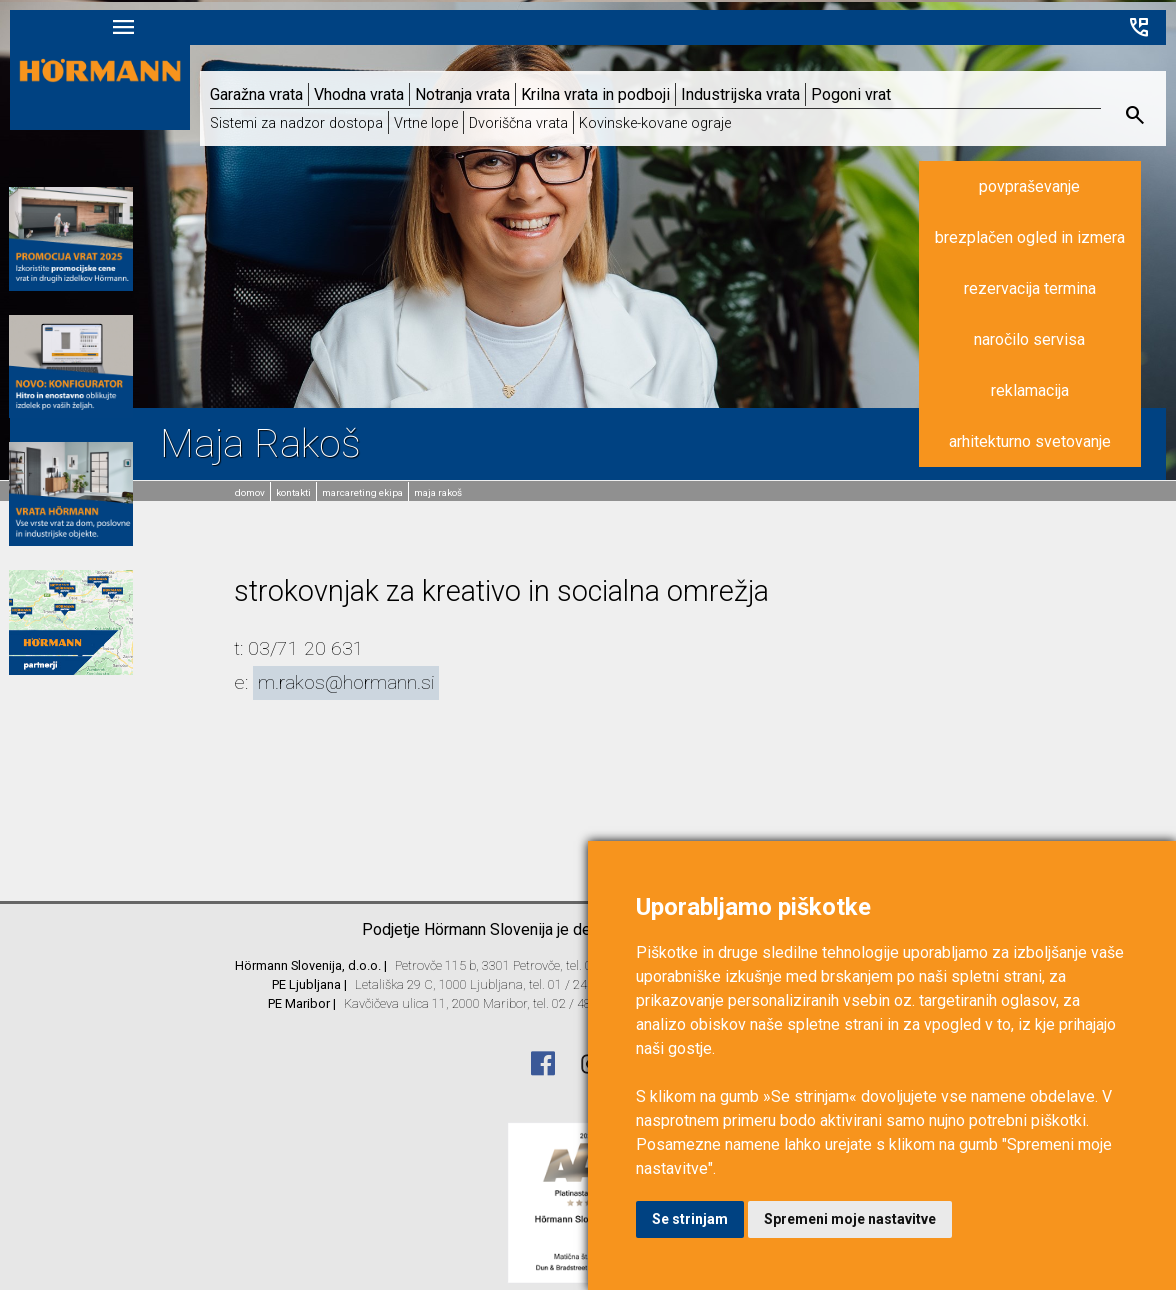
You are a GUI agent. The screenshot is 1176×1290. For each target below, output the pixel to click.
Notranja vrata (462, 97)
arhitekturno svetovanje (1024, 445)
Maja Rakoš (435, 492)
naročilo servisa (1024, 343)
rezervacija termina (1024, 292)
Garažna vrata (256, 97)
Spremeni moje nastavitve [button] (850, 1219)
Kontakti (292, 492)
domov (249, 492)
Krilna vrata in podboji (595, 97)
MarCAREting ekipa (360, 492)
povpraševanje (1024, 190)
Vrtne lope (426, 126)
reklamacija (1024, 394)
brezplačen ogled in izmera (1024, 241)
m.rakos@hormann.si (346, 682)
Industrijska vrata (740, 97)
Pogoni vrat (851, 97)
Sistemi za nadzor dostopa (296, 126)
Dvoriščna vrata (518, 126)
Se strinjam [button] (690, 1219)
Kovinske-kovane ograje (655, 126)
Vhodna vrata (359, 97)
